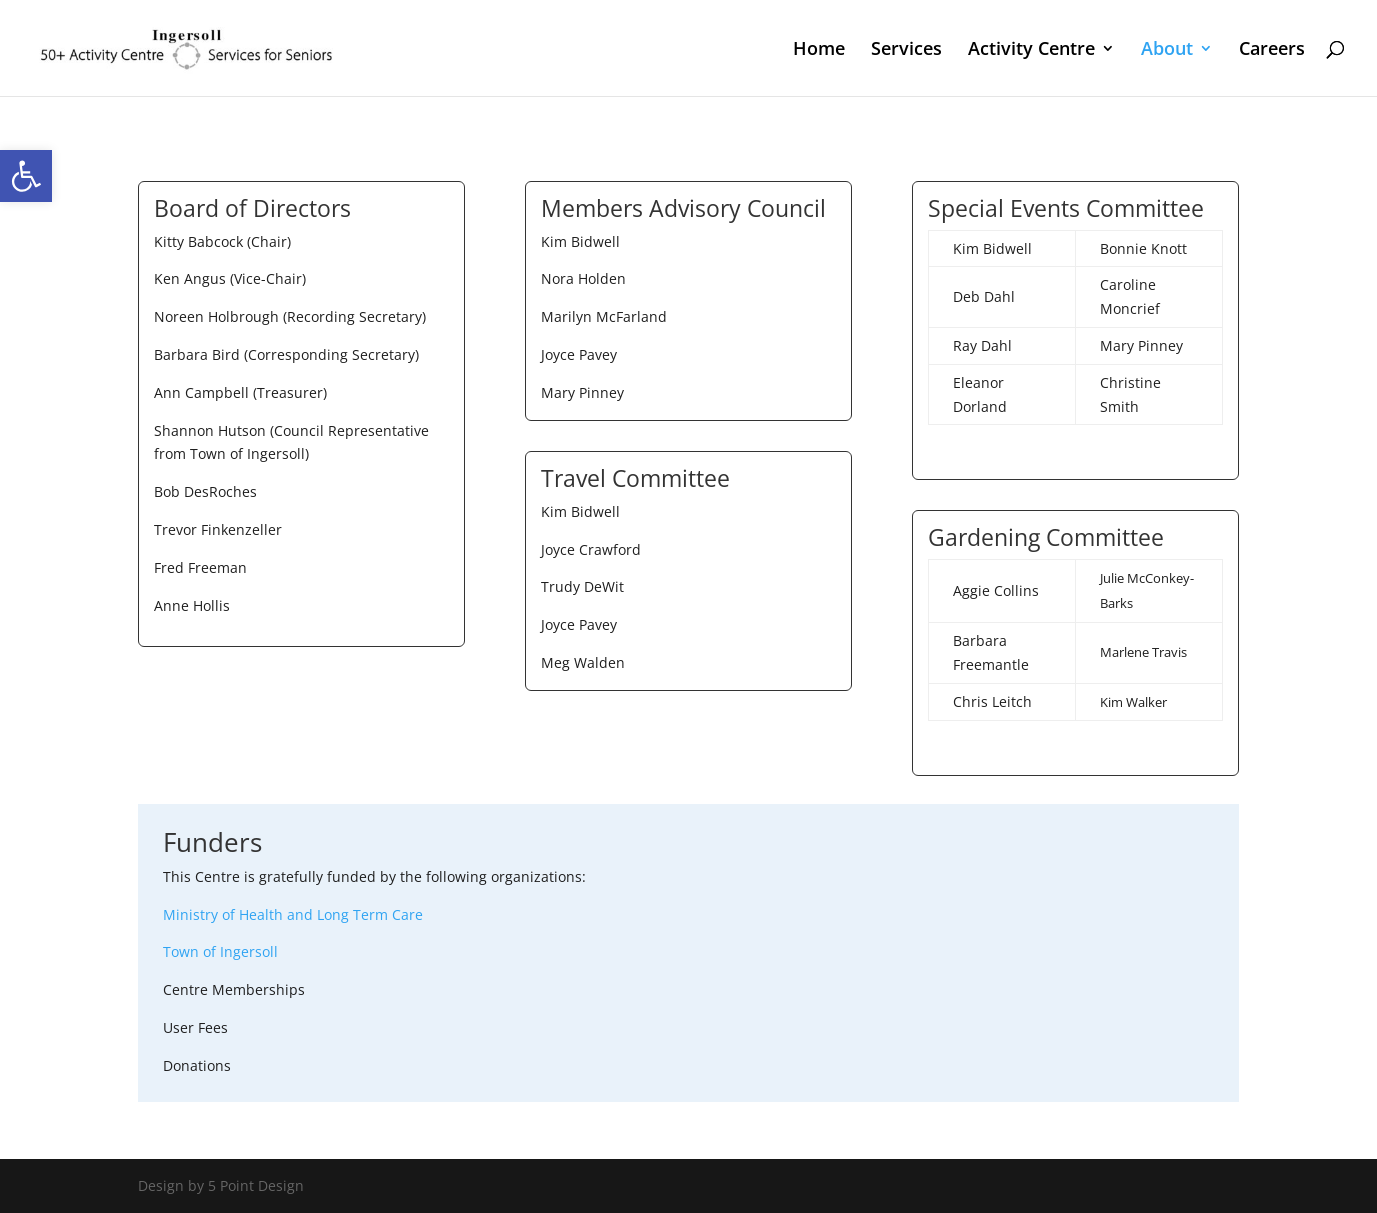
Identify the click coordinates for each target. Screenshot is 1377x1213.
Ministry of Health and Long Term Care (293, 914)
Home (819, 50)
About (1167, 50)
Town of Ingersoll (220, 951)
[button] (26, 176)
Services (906, 50)
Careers (1272, 50)
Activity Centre (1031, 50)
